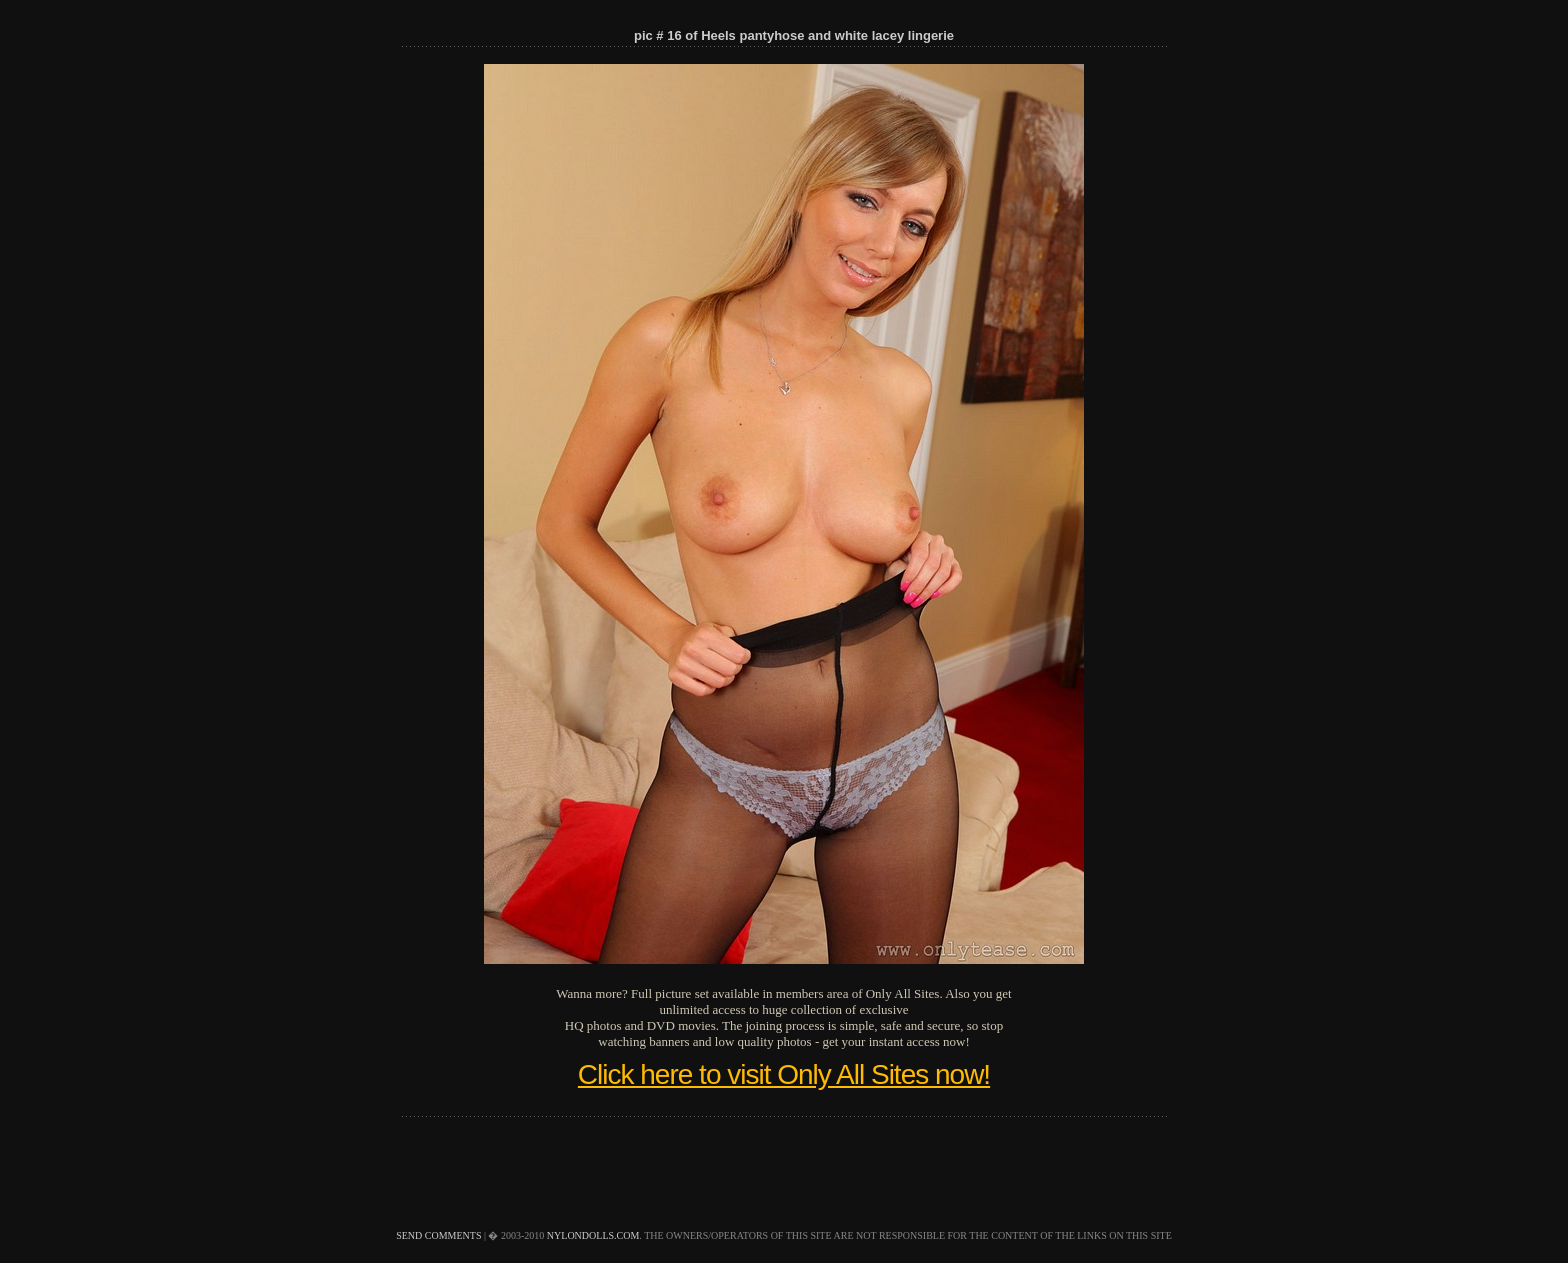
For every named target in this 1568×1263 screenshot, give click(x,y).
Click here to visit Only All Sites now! (784, 1074)
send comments (438, 1235)
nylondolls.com (593, 1235)
